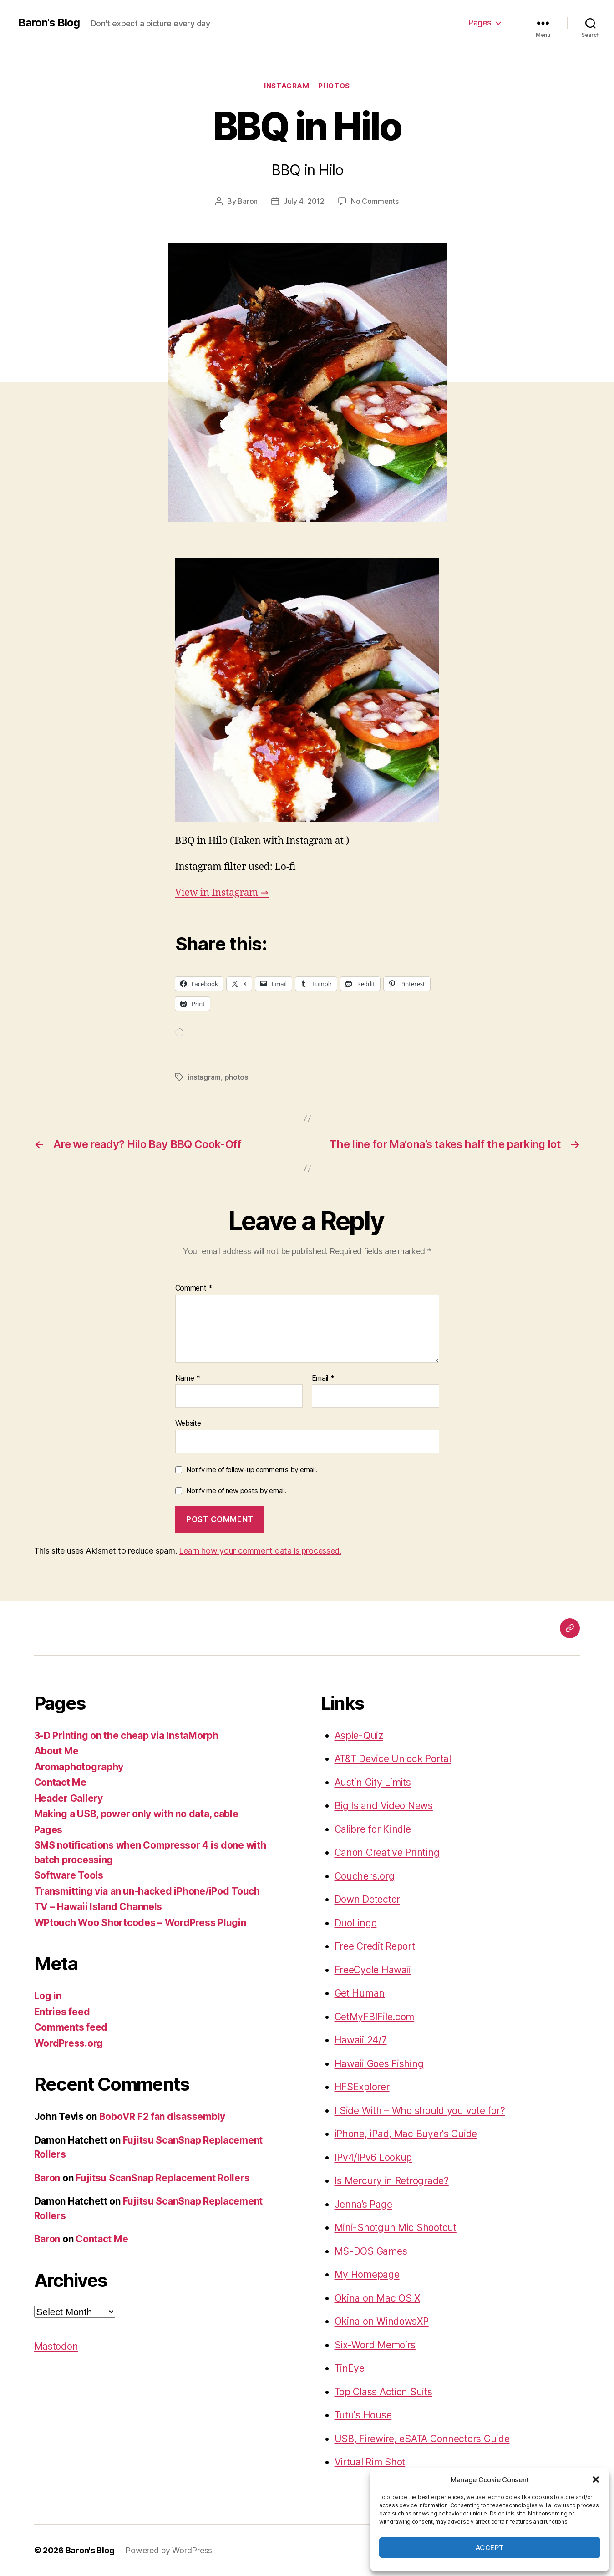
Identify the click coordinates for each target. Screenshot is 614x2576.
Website (188, 1423)
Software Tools (68, 1875)
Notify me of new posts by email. (236, 1490)
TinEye (350, 2368)
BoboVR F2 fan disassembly (162, 2116)
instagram (286, 86)
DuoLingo (356, 1923)
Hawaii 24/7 (361, 2040)
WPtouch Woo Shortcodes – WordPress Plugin (140, 1922)
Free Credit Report (375, 1946)
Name (187, 1378)
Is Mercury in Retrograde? (392, 2180)
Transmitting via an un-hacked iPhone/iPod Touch (147, 1891)
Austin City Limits (373, 1782)
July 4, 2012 (304, 201)
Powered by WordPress (168, 2550)
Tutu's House (363, 2415)
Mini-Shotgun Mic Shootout (396, 2227)
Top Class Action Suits (383, 2392)
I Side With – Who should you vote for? (420, 2110)
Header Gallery (68, 1798)
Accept (490, 2547)
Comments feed (71, 2027)
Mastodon (56, 2346)
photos (334, 86)
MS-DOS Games (371, 2251)
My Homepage (367, 2274)
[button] (595, 2479)
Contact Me (60, 1782)
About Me (56, 1751)
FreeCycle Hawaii (373, 1970)
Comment (194, 1288)
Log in (47, 1996)
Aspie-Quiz (359, 1735)
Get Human (360, 1993)
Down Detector (368, 1899)
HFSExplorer (362, 2087)
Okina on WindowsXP (382, 2321)
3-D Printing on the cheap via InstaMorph (126, 1735)
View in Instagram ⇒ (222, 893)
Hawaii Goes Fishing (379, 2063)
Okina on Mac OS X (377, 2298)
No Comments (375, 201)
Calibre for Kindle (373, 1829)
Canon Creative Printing (387, 1852)
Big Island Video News (384, 1805)
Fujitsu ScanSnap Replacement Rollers (162, 2178)
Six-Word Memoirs (375, 2345)
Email (323, 1378)
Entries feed (62, 2011)
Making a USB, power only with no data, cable (136, 1813)
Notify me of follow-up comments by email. (251, 1469)
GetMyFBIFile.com (375, 2016)
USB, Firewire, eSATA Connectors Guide (422, 2438)
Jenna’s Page (363, 2204)
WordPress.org (68, 2043)
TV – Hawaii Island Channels (98, 1906)
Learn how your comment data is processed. (260, 1550)
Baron (248, 201)
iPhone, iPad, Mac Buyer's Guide (406, 2133)
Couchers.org (365, 1876)
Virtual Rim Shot (370, 2462)
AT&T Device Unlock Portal (393, 1758)
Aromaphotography (79, 1767)
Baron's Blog (49, 22)
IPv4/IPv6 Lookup (373, 2157)
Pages (480, 22)
